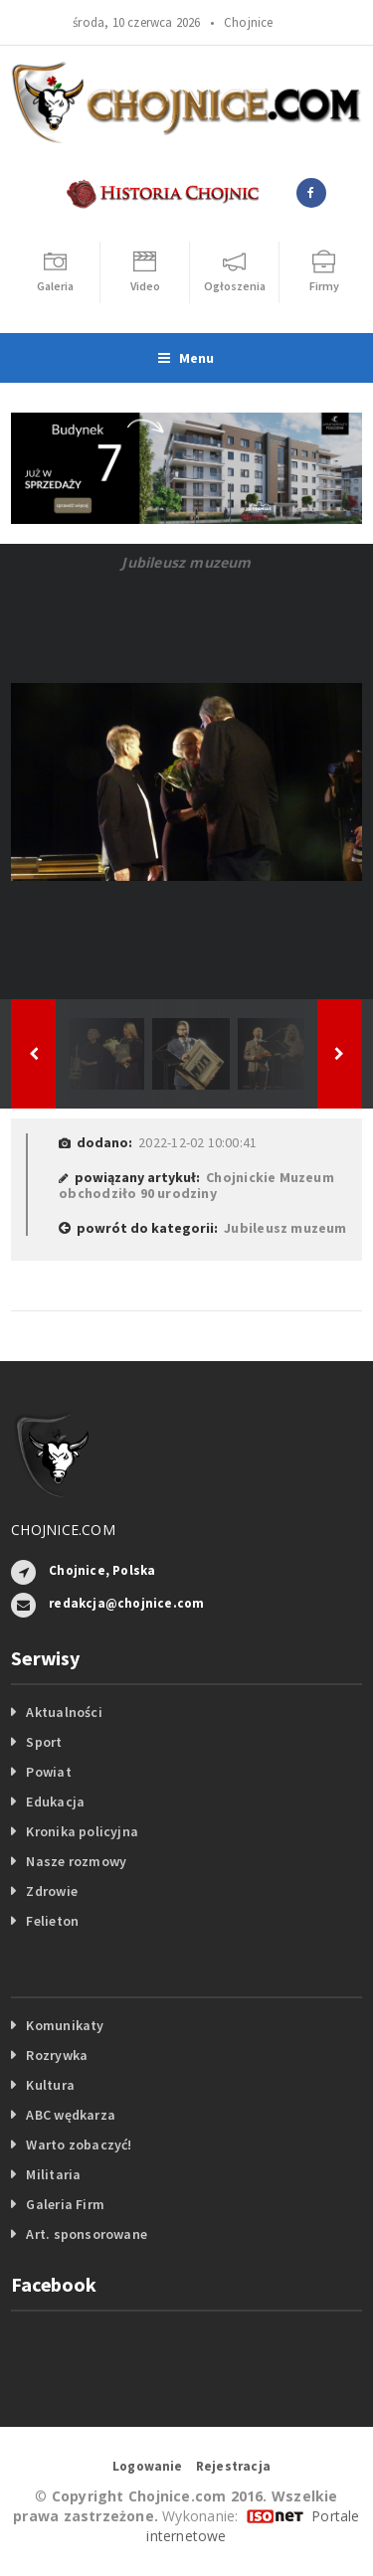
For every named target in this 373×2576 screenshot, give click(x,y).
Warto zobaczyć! (78, 2144)
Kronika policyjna (82, 1831)
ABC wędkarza (70, 2115)
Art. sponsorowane (86, 2234)
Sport (44, 1742)
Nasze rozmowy (76, 1861)
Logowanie (147, 2466)
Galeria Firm (65, 2204)
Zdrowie (51, 1891)
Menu (186, 358)
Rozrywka (57, 2055)
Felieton (52, 1921)
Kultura (50, 2085)
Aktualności (63, 1712)
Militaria (53, 2174)
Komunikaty (64, 2025)
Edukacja (55, 1801)
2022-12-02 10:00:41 (197, 1142)
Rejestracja (233, 2466)
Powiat (48, 1772)
